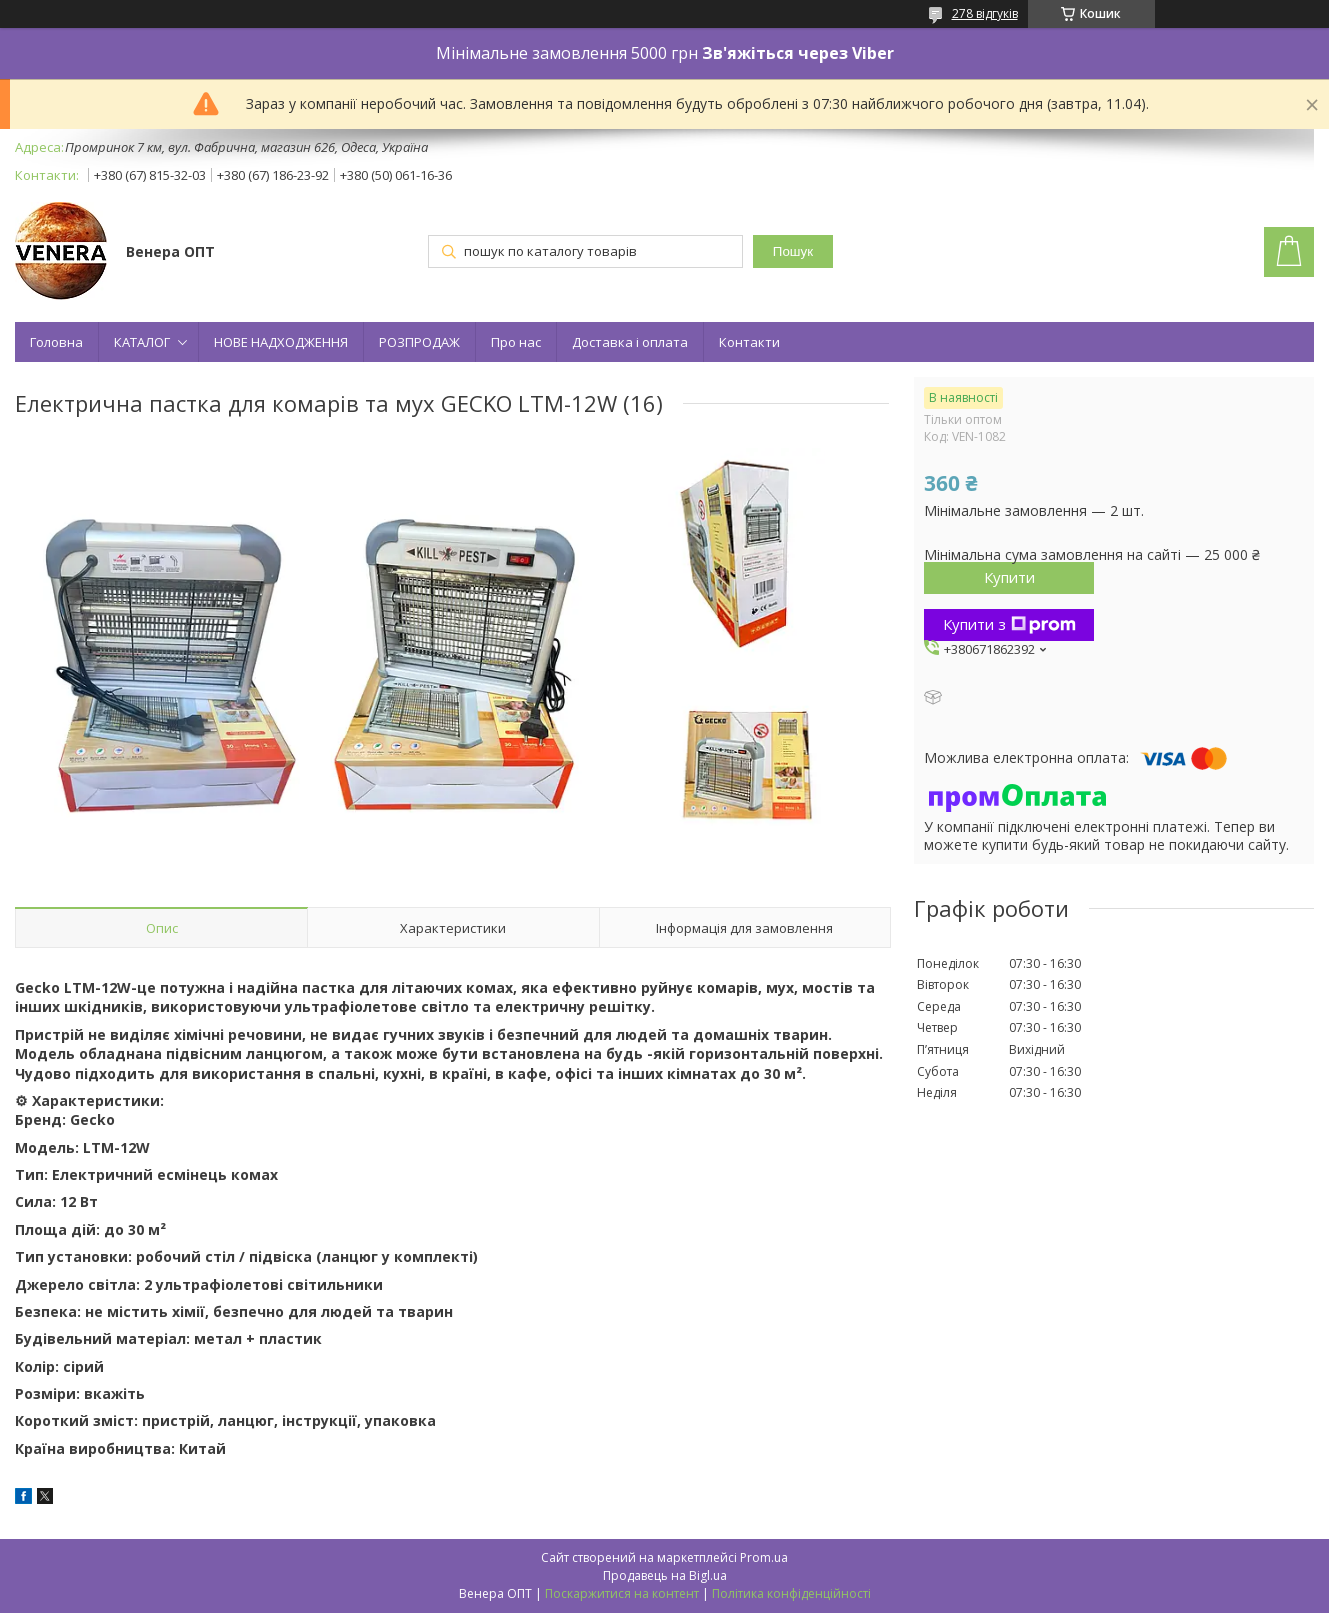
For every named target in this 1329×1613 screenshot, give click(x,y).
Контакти (749, 342)
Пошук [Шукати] (793, 251)
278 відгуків (985, 13)
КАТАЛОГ (142, 342)
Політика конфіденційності (791, 1593)
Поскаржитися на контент (622, 1593)
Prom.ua (764, 1557)
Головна (56, 342)
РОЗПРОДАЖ (419, 342)
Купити (1009, 577)
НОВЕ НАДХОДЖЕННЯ (281, 342)
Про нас (516, 342)
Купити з (1009, 624)
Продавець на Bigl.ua (665, 1575)
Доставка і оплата (630, 342)
